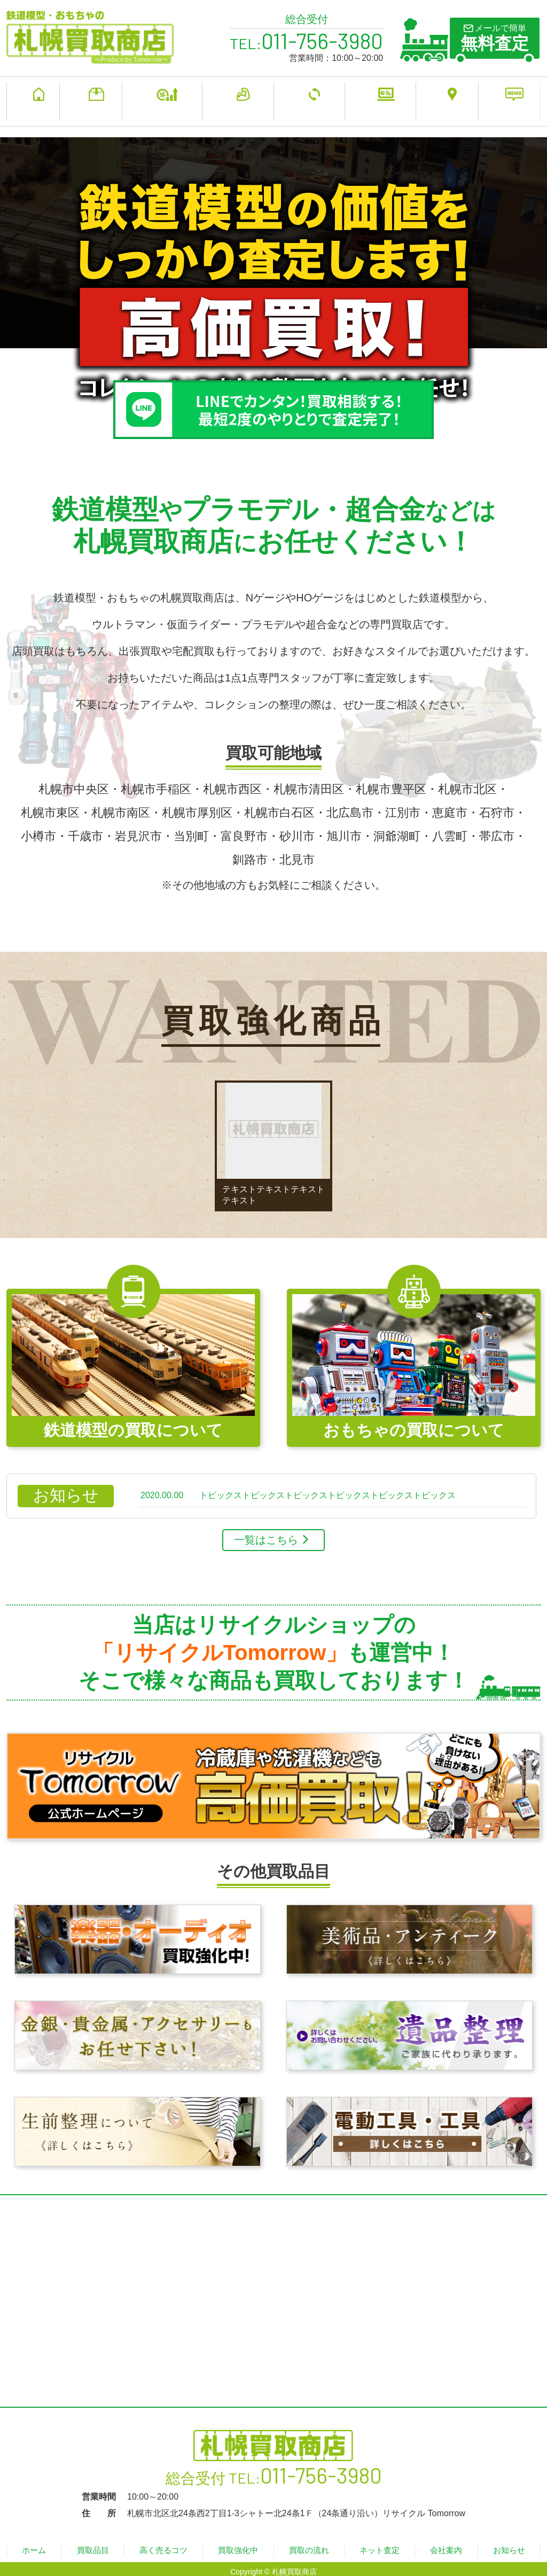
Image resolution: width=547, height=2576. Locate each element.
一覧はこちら (266, 1533)
